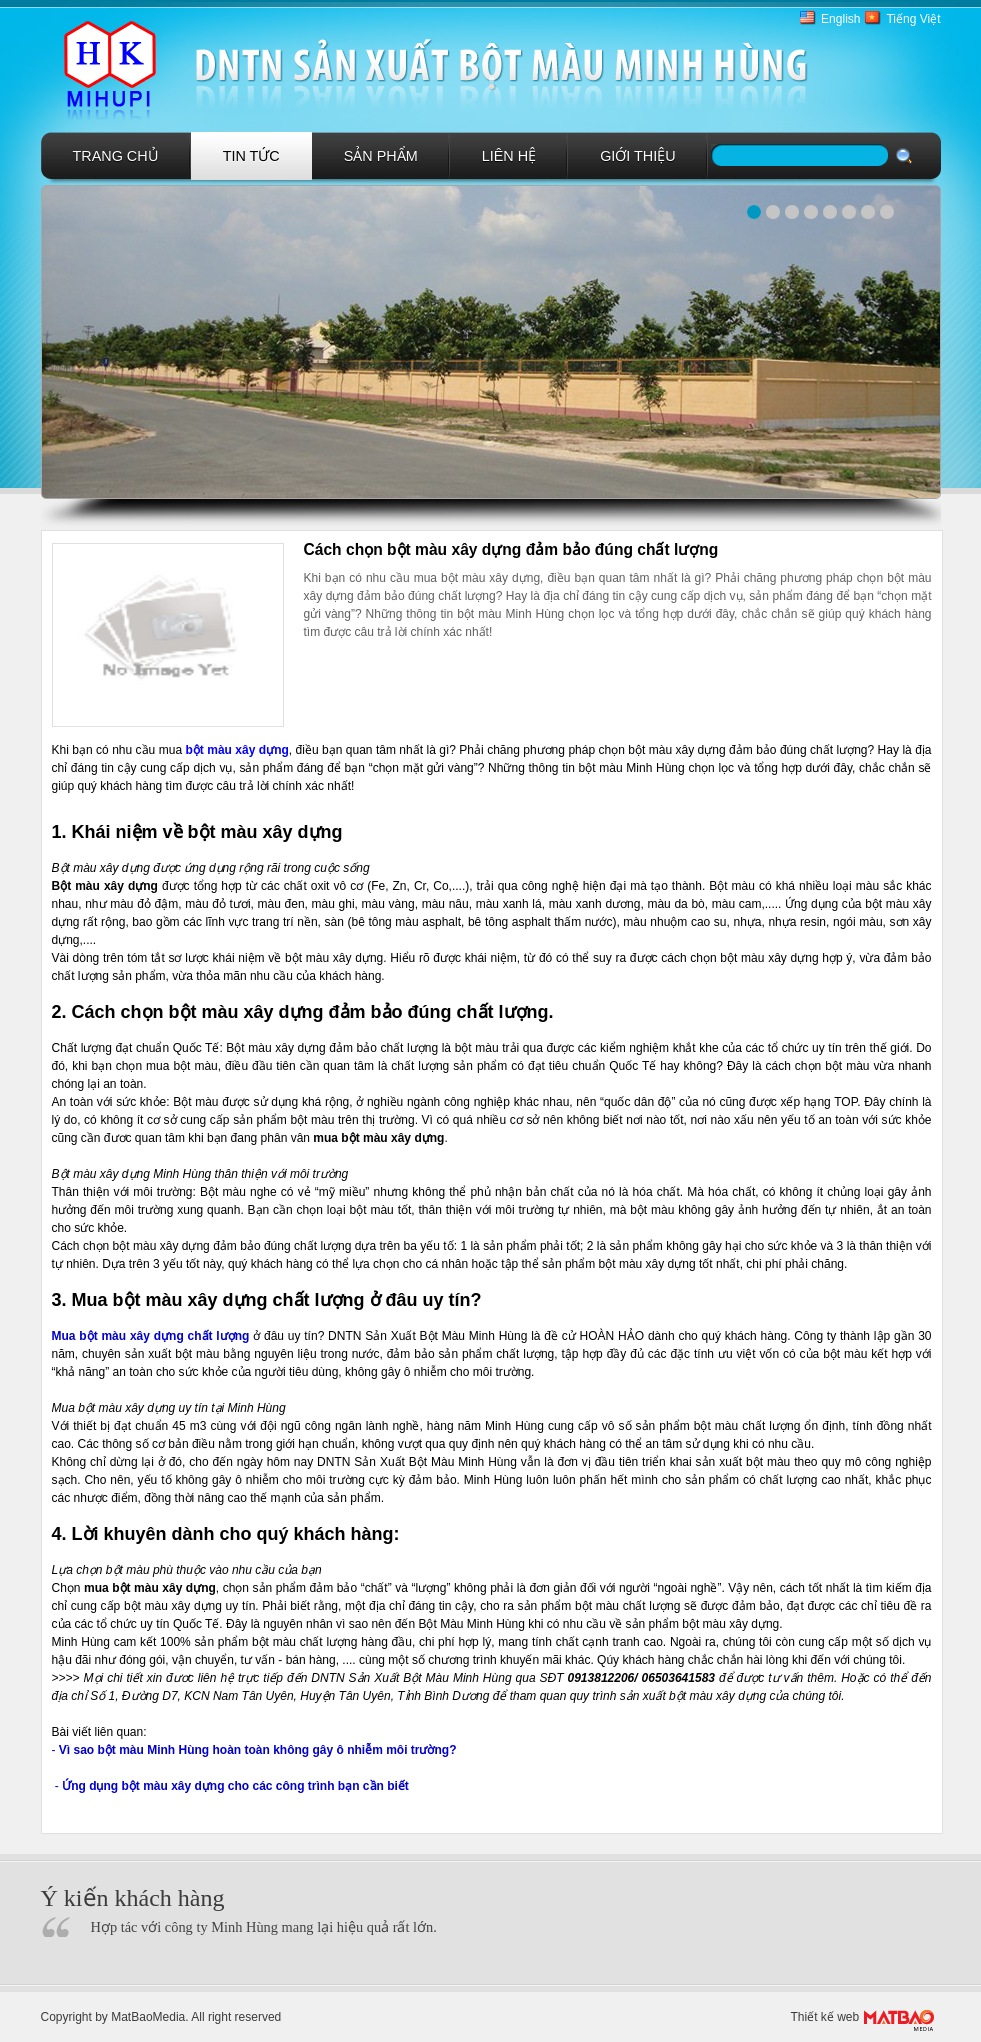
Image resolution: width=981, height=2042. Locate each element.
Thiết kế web (825, 2017)
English (840, 19)
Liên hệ (509, 156)
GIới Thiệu (638, 156)
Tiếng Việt (913, 19)
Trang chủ (116, 156)
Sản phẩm (381, 156)
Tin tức (251, 156)
